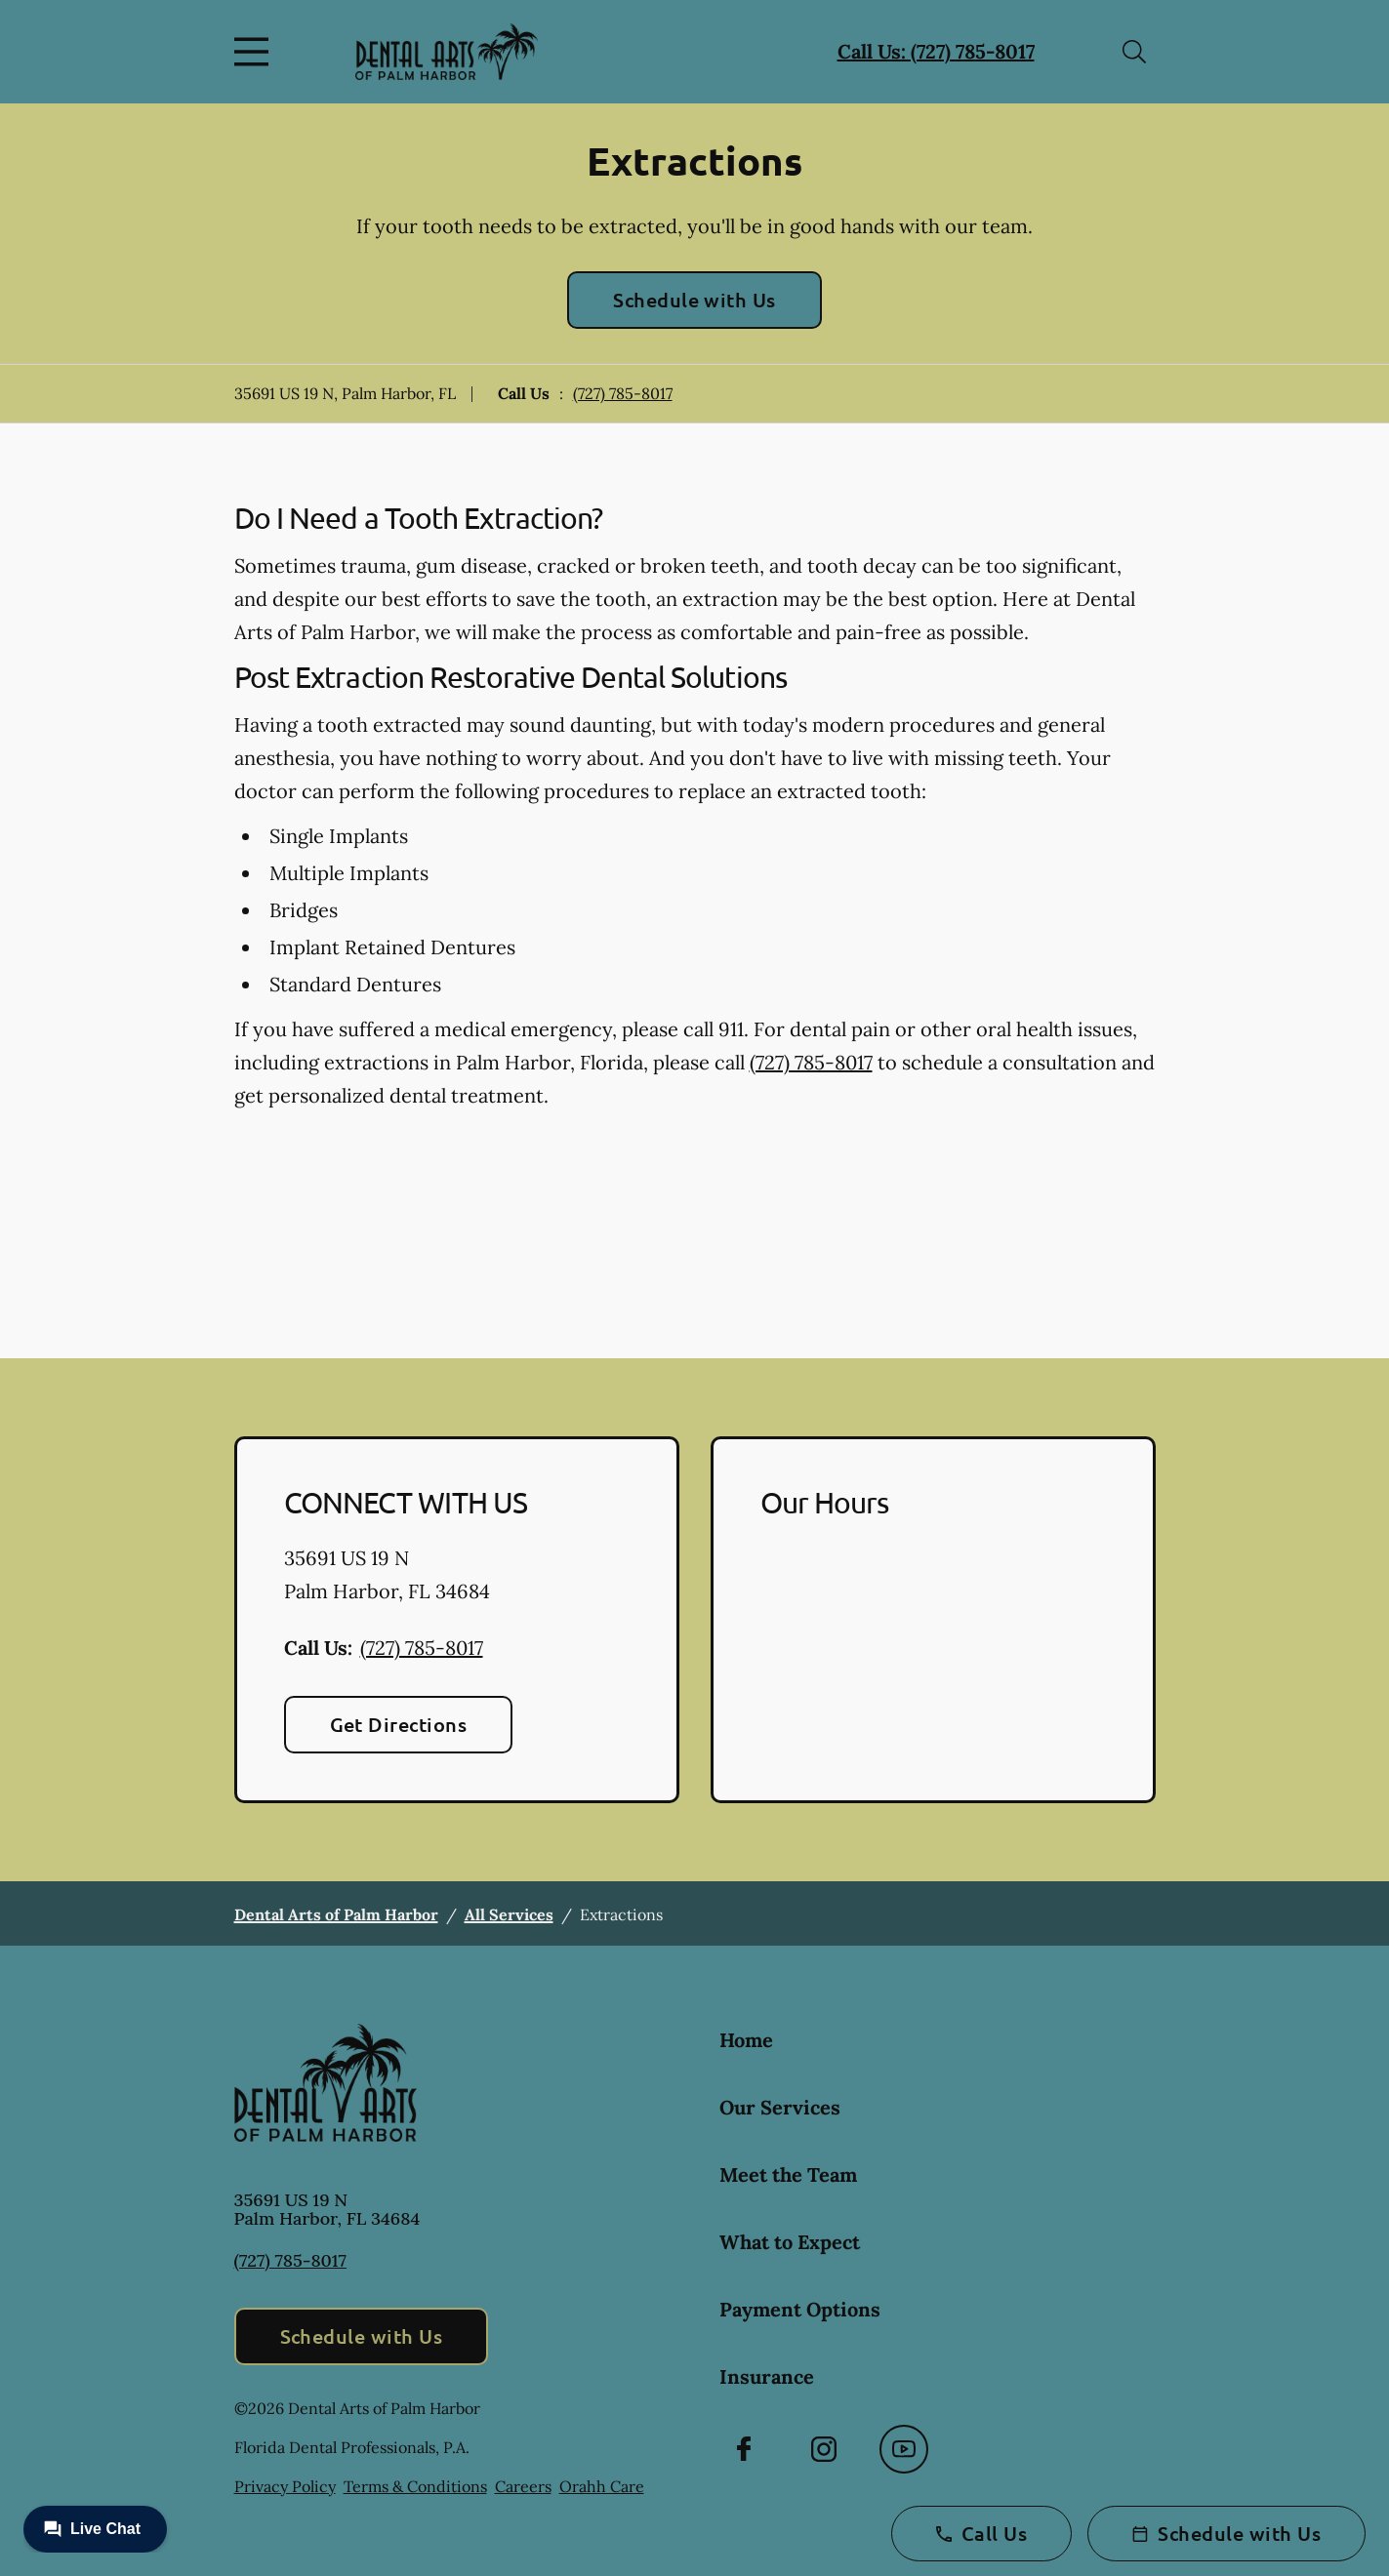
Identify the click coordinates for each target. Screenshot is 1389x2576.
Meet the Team (788, 2174)
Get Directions (399, 1724)
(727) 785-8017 (623, 393)
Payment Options (799, 2309)
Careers (523, 2486)
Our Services (779, 2107)
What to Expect (789, 2242)
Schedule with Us (694, 299)
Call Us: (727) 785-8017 (936, 51)
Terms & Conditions (415, 2486)
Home (746, 2040)
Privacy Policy (285, 2486)
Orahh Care (601, 2486)
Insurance (766, 2376)
